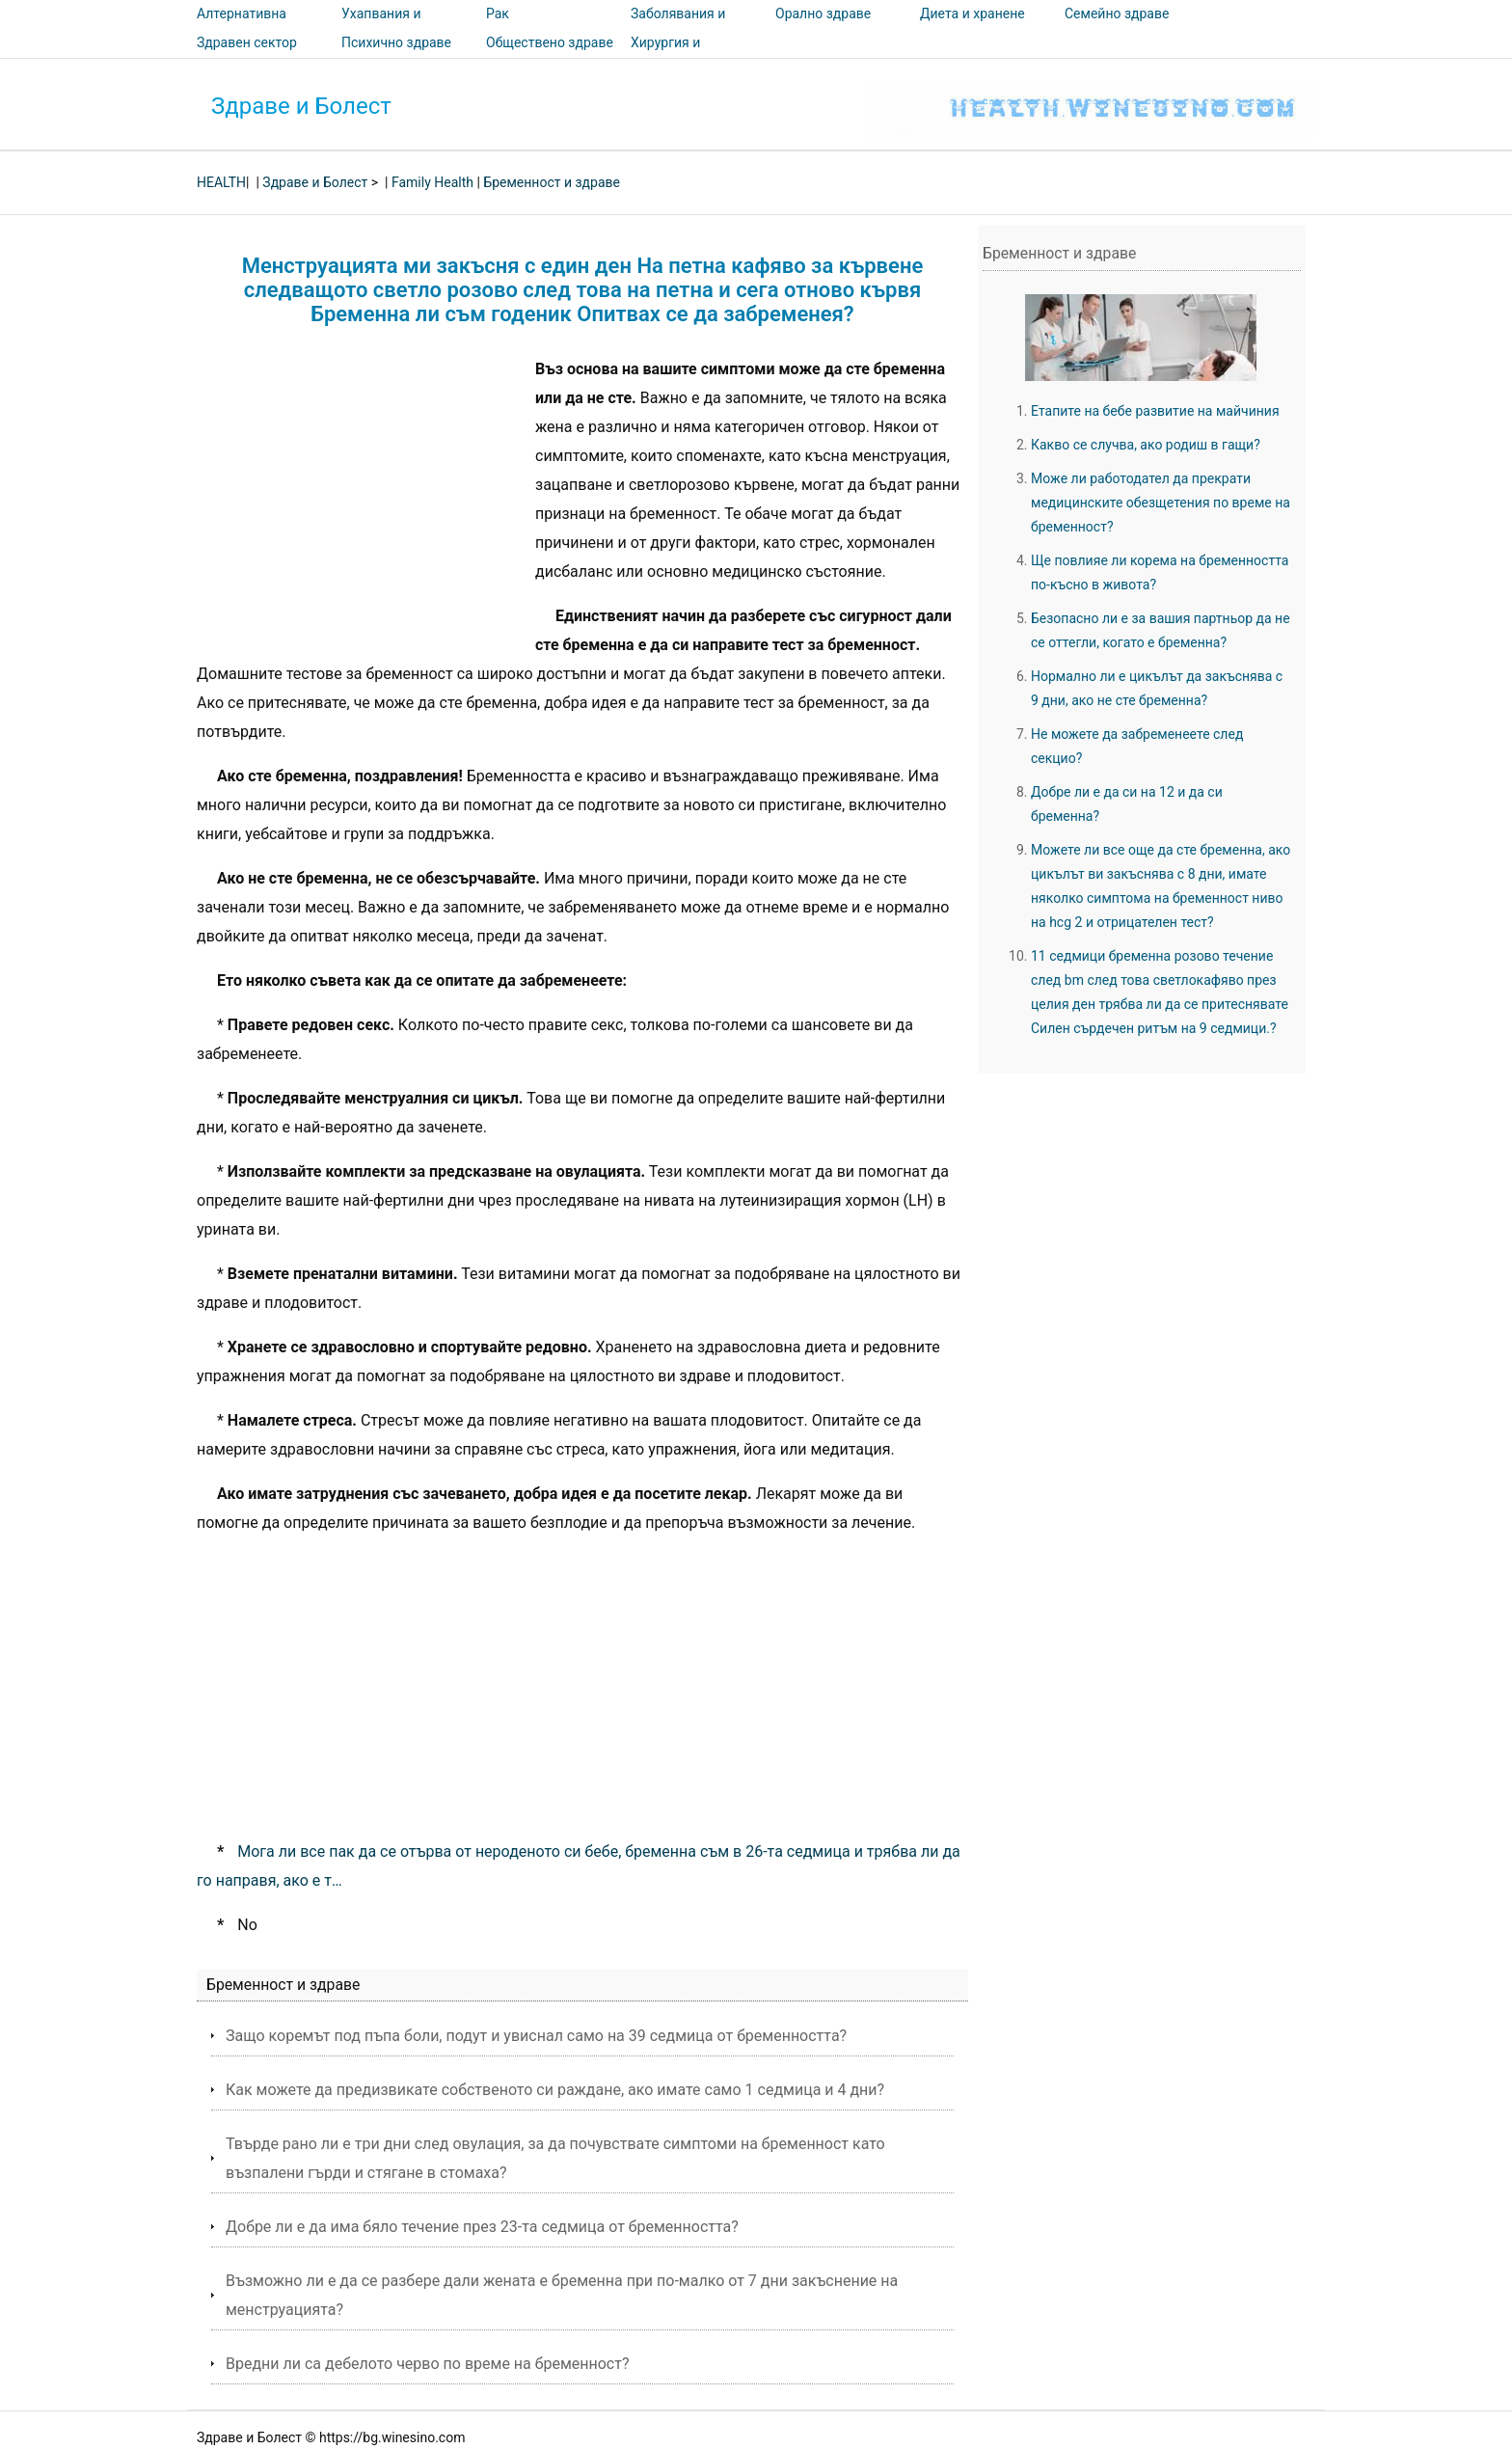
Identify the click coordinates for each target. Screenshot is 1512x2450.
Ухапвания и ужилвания (380, 27)
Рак (497, 13)
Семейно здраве (1117, 13)
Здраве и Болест (301, 106)
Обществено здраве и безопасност (549, 56)
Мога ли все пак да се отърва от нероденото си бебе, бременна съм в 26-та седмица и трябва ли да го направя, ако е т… (578, 1866)
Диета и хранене (972, 13)
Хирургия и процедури (665, 56)
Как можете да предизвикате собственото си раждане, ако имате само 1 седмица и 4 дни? (555, 2090)
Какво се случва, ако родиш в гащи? (1145, 444)
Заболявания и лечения (678, 27)
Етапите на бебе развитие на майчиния (1155, 411)
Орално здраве (823, 13)
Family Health (432, 182)
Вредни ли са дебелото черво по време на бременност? (428, 2364)
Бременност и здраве (551, 182)
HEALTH (221, 182)
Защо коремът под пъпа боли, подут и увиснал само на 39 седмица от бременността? (536, 2036)
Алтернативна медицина (241, 27)
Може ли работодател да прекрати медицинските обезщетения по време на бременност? (1160, 502)
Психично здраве (396, 42)
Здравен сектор (247, 42)
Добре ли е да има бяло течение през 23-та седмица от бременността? (482, 2227)
